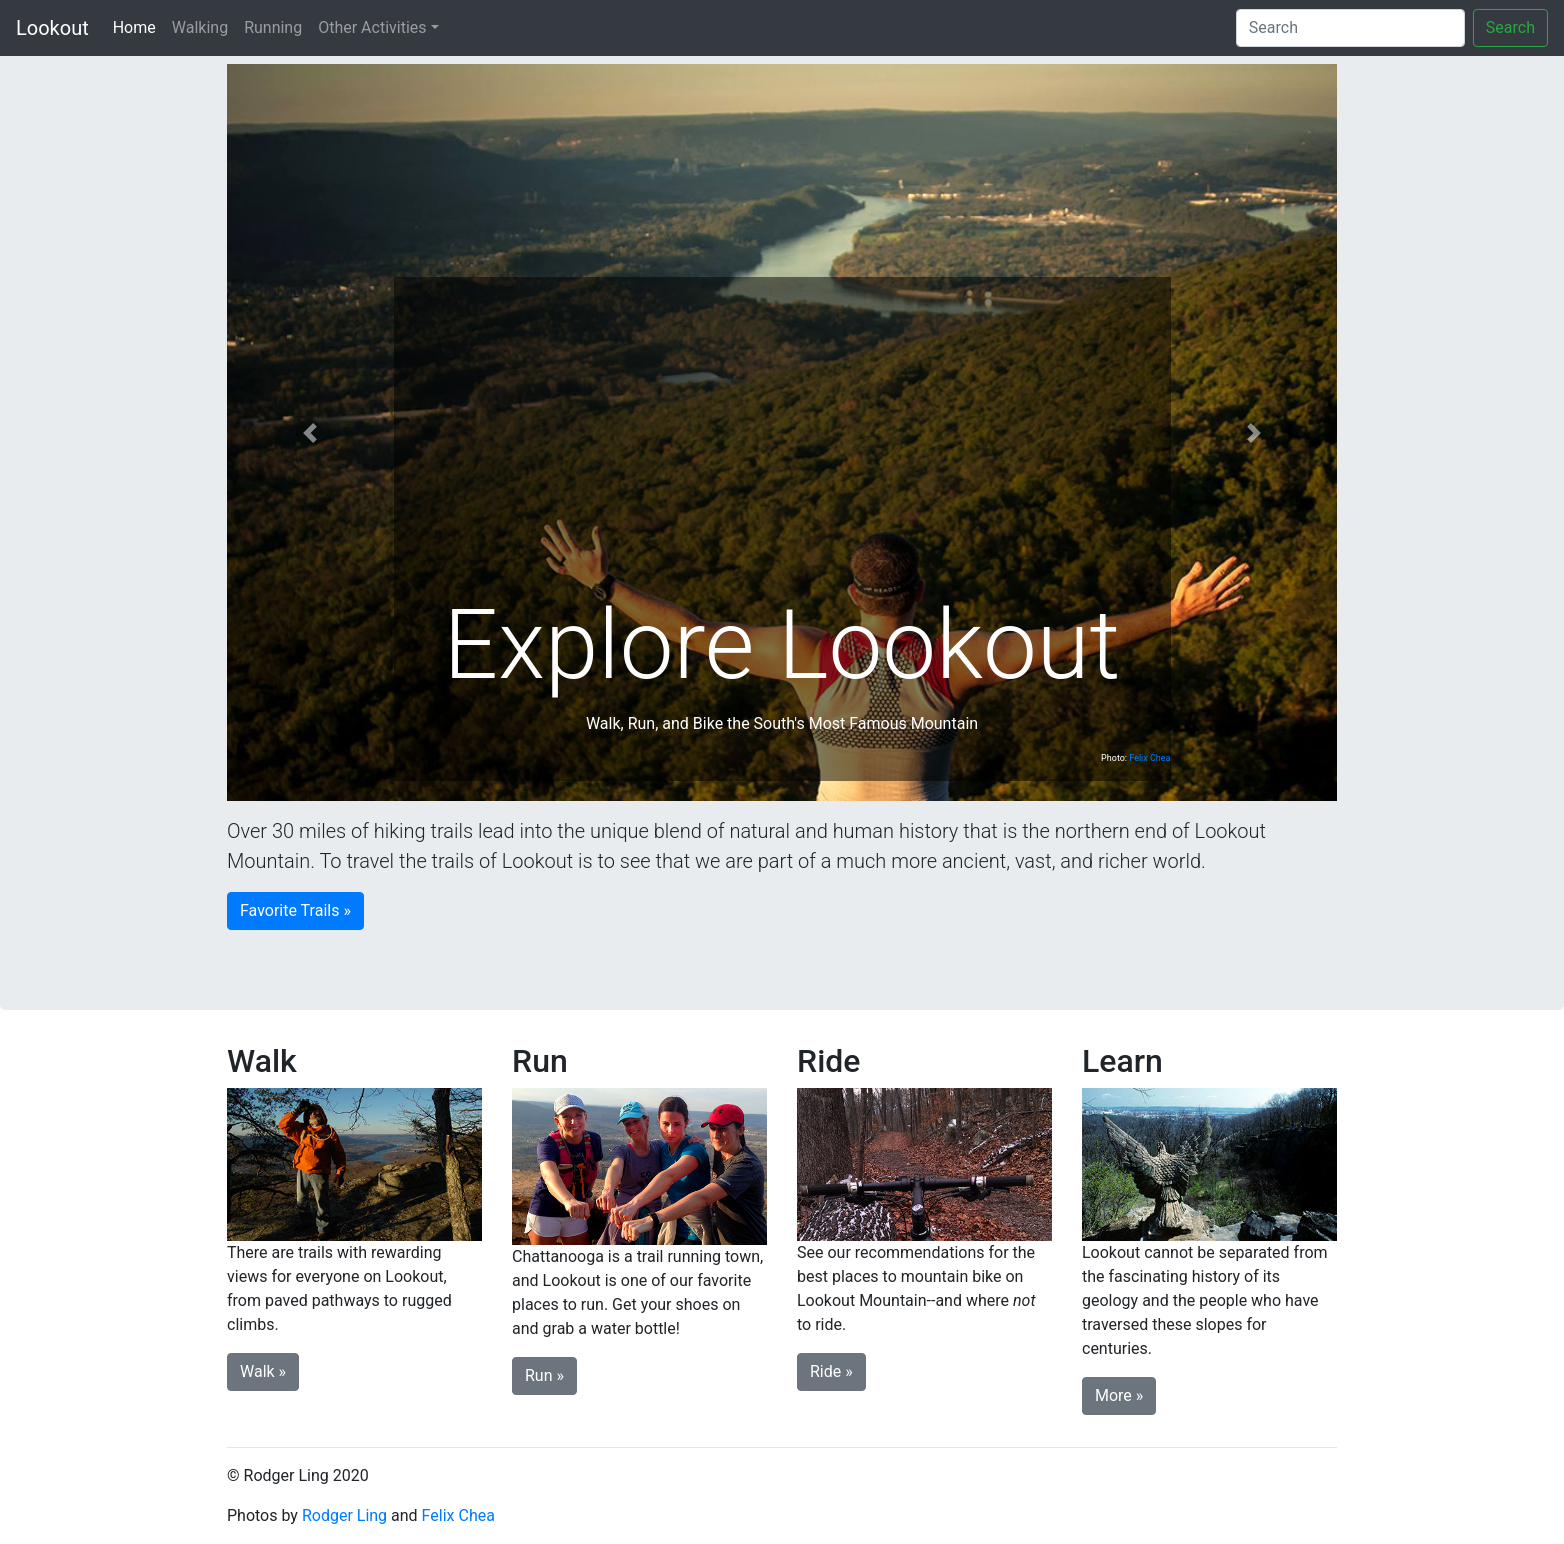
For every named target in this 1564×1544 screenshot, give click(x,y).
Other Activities (372, 27)
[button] (310, 432)
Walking (200, 27)
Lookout (52, 28)
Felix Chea (1149, 758)
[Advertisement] (782, 438)
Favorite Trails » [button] (295, 910)
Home (138, 26)
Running (273, 27)
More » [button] (1119, 1395)
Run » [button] (544, 1375)
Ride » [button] (831, 1371)
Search (1510, 27)
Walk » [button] (263, 1371)
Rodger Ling (344, 1515)
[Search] (1350, 28)
